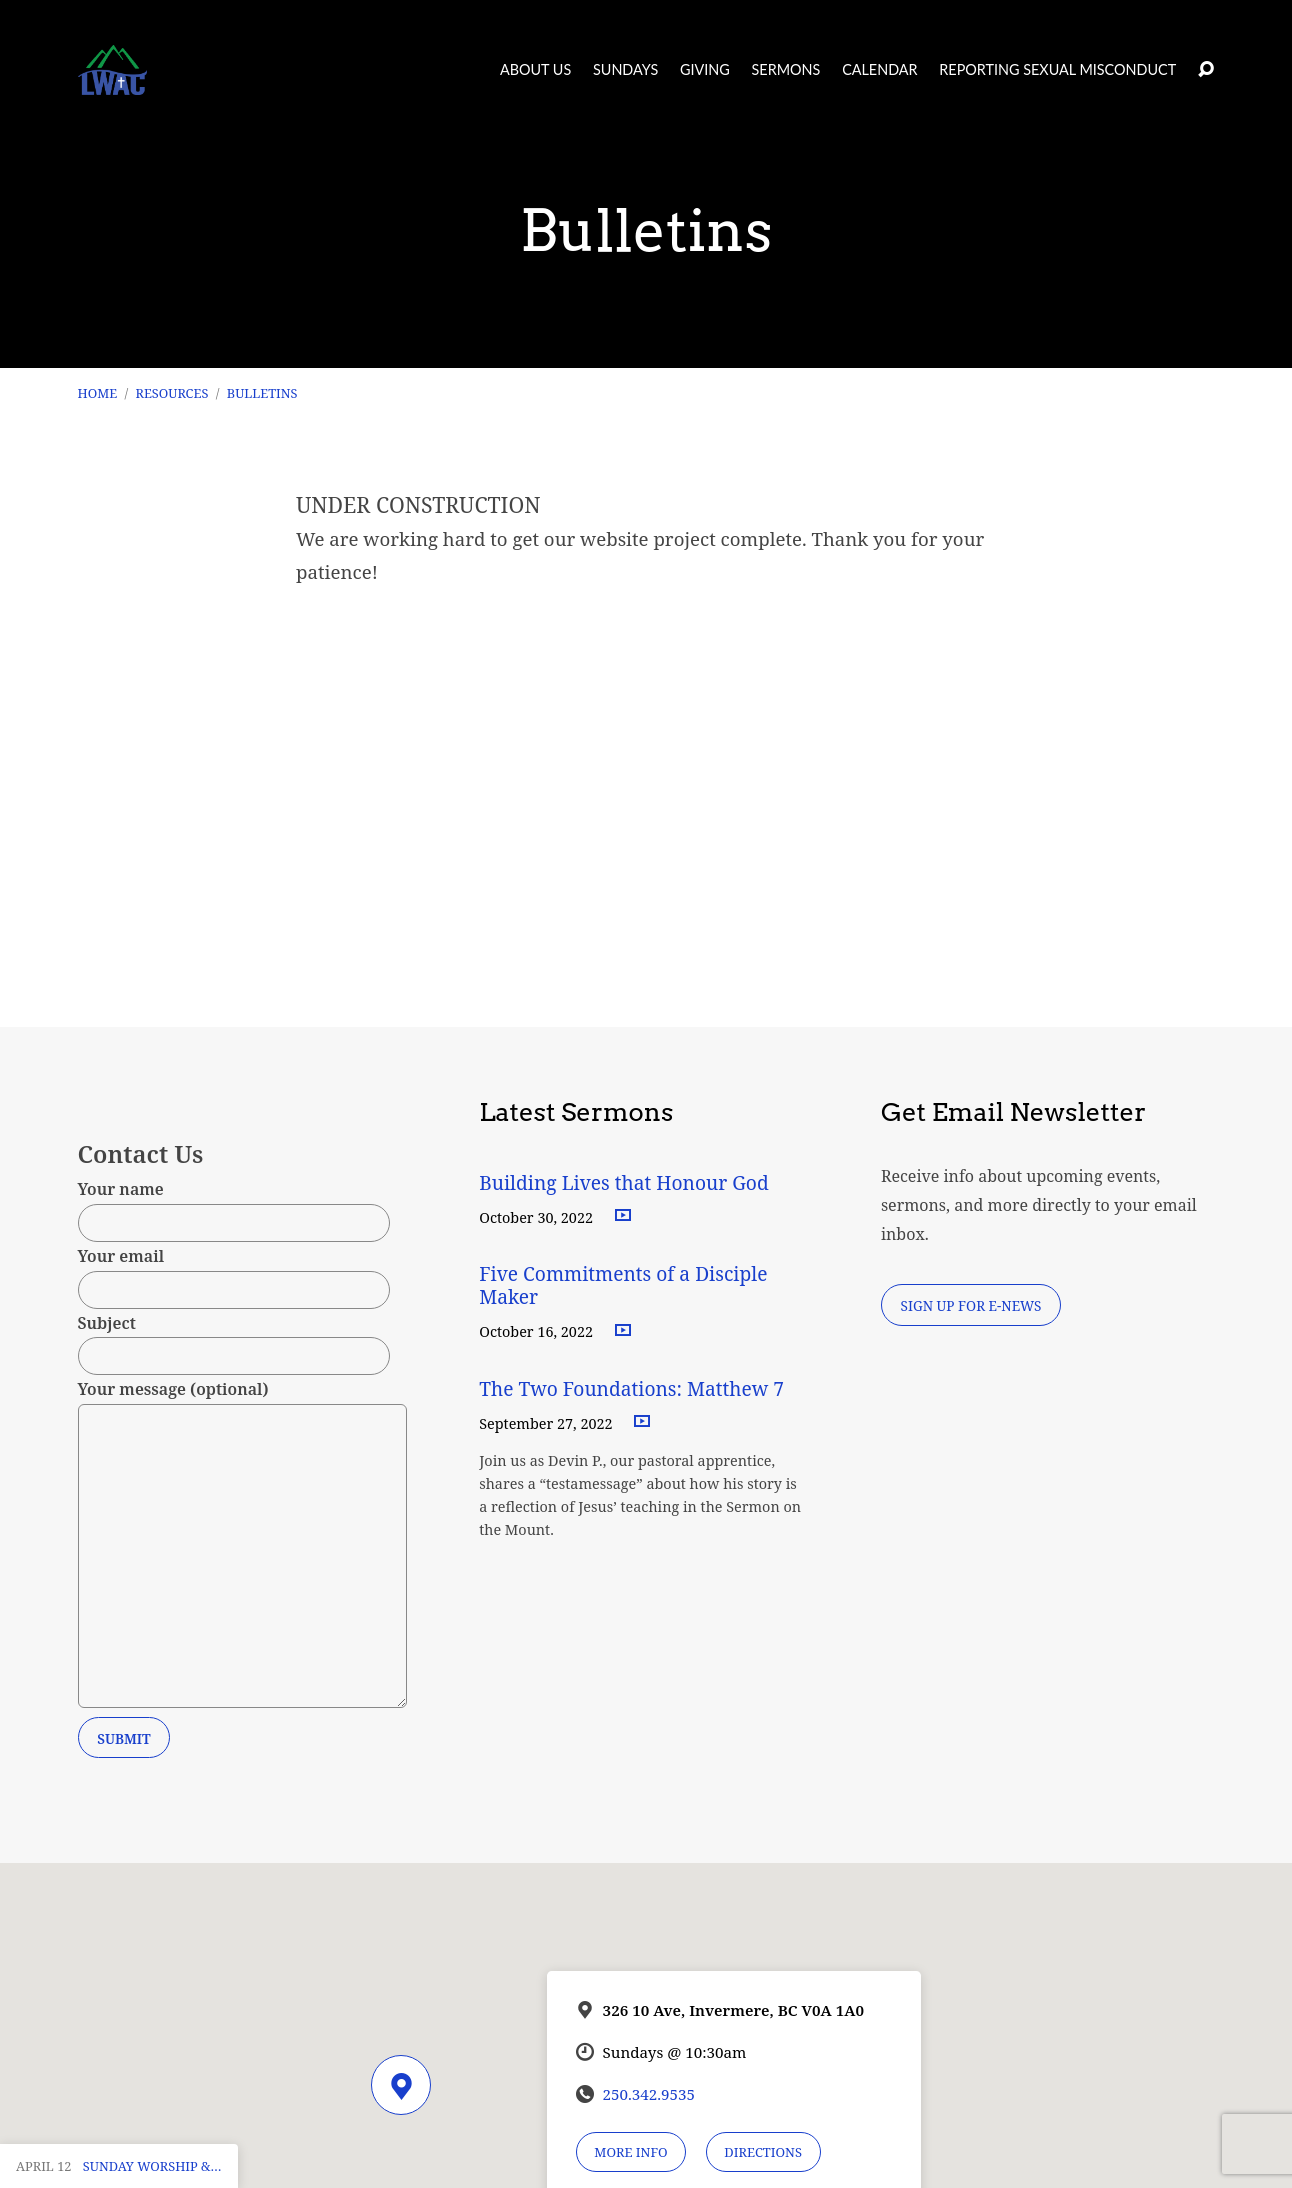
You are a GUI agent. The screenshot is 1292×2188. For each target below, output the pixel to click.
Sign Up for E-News (971, 1305)
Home (98, 393)
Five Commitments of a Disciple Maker (623, 1285)
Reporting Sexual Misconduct (1057, 70)
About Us (535, 70)
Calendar (879, 70)
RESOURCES (171, 393)
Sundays (625, 70)
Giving (705, 70)
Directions (763, 2152)
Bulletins (262, 393)
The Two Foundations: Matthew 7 (634, 1388)
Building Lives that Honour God (624, 1182)
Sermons (786, 70)
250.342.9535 (649, 2094)
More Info (630, 2152)
